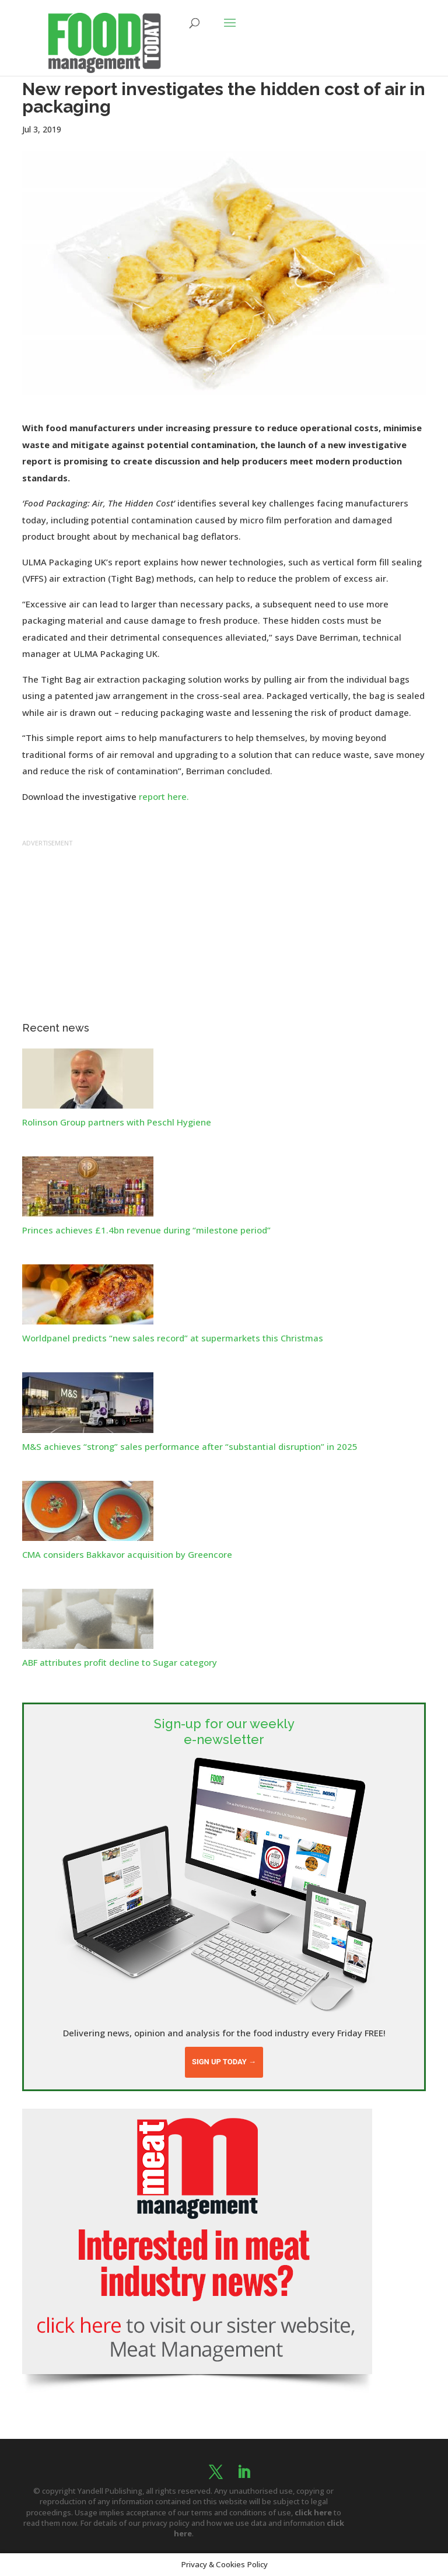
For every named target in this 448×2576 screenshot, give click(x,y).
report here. (164, 796)
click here (313, 2512)
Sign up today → (224, 2061)
